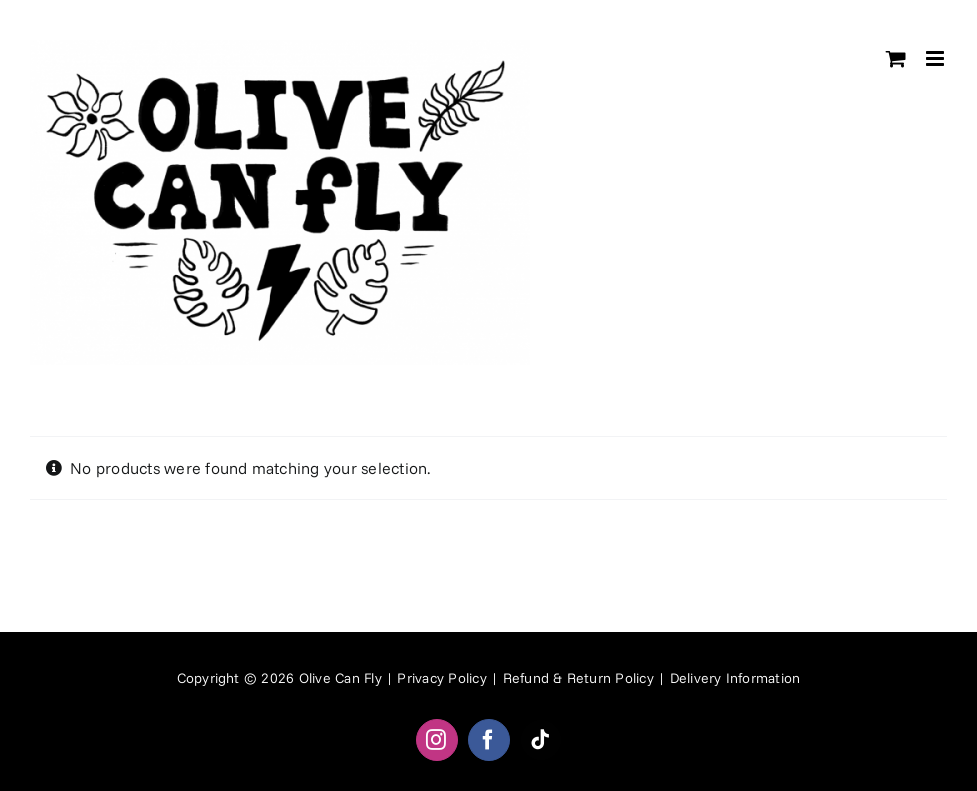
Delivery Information (735, 678)
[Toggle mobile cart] (896, 58)
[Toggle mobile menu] (936, 58)
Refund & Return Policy (578, 678)
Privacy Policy (441, 678)
